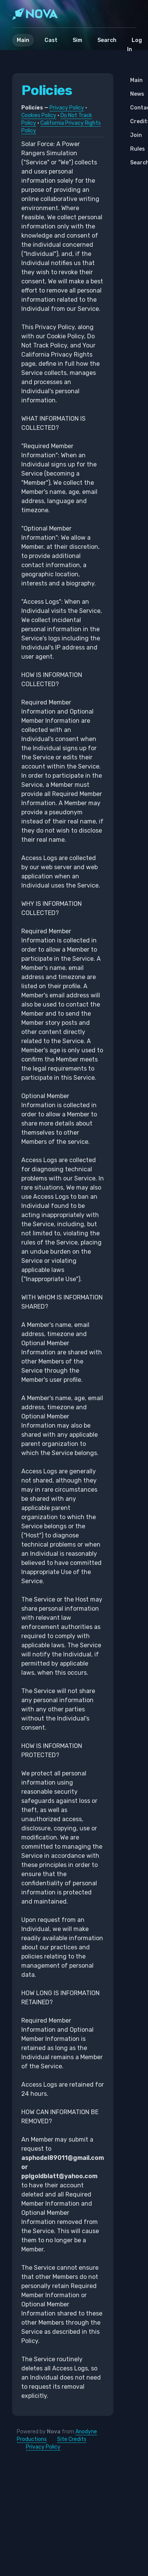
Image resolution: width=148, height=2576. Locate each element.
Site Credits (71, 2439)
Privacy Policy (66, 108)
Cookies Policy (38, 115)
